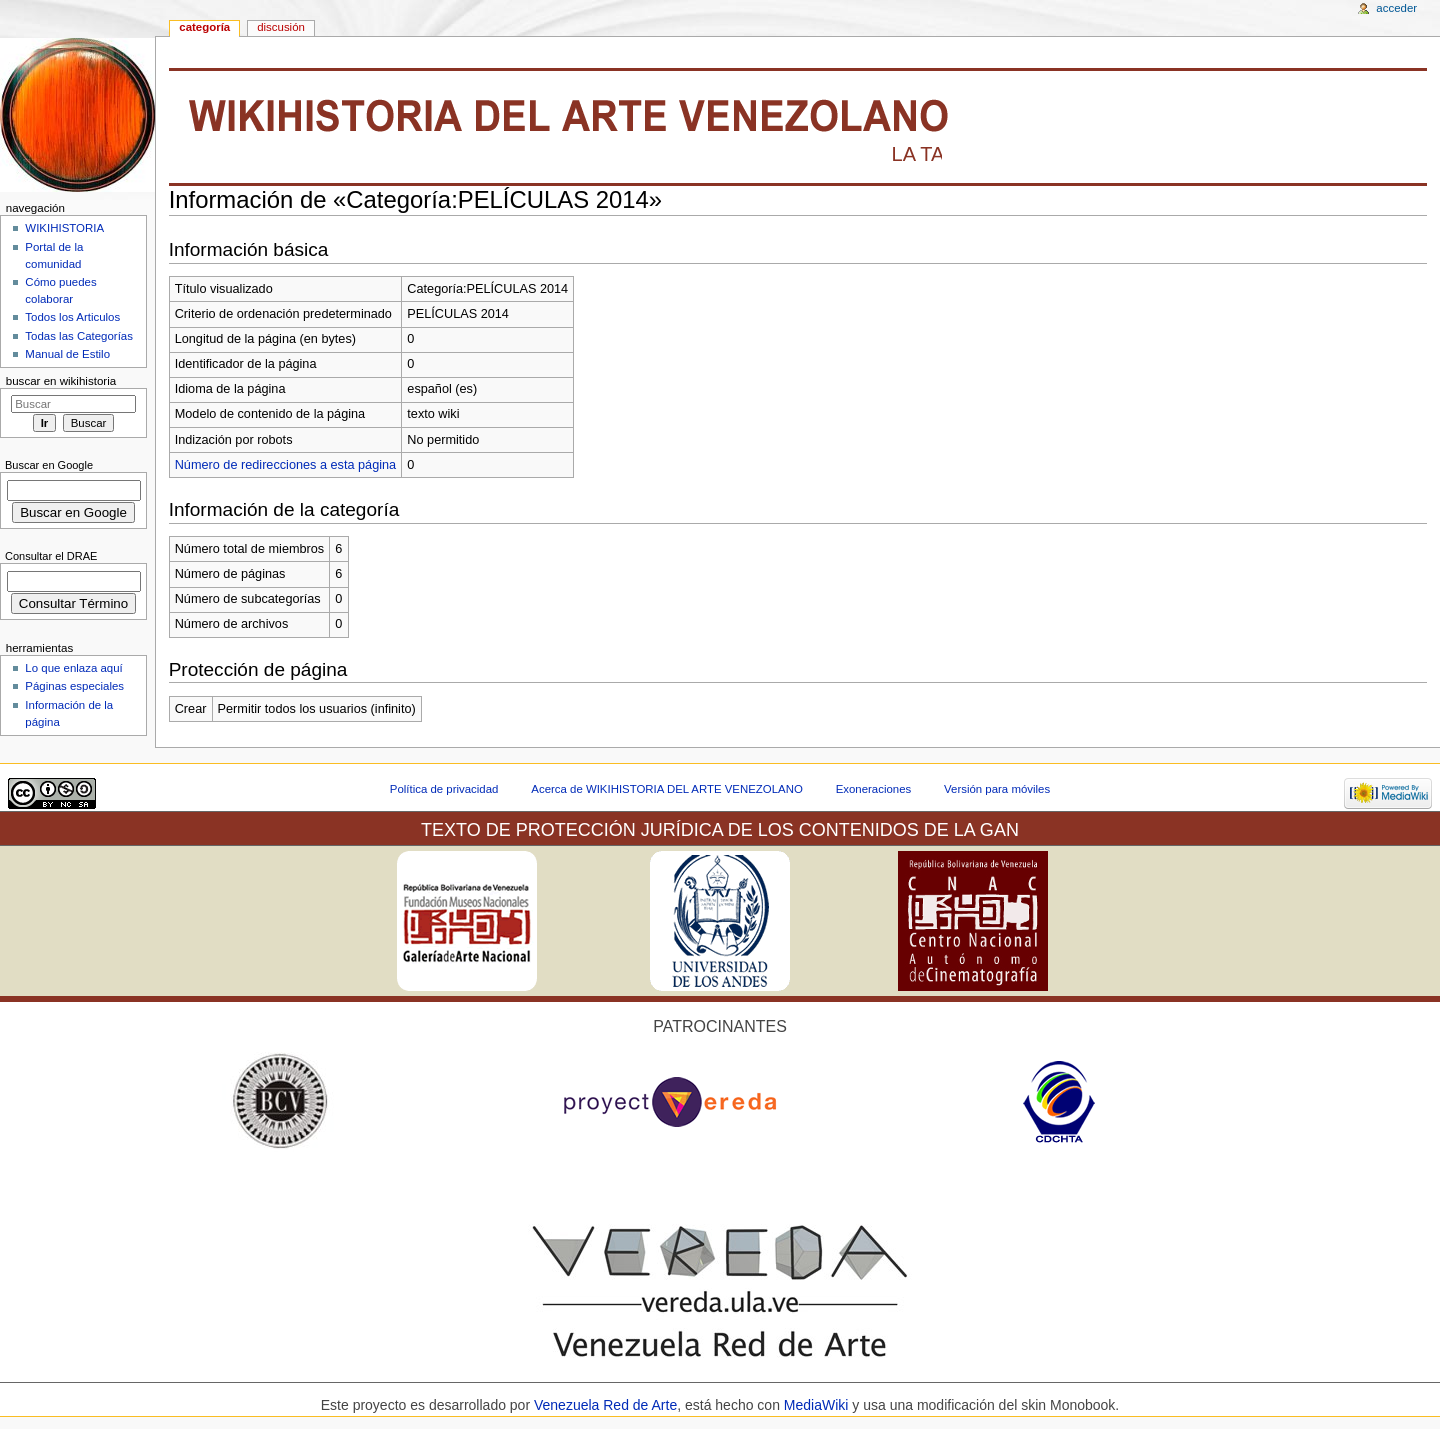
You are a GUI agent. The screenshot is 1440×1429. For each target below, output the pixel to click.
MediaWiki (818, 1405)
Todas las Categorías (79, 336)
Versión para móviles (997, 789)
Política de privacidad (444, 789)
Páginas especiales (74, 686)
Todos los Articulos (72, 317)
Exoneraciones (874, 789)
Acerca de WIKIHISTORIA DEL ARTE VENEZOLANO (666, 789)
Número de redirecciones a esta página (285, 465)
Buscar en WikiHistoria (61, 381)
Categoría (204, 27)
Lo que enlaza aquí (73, 668)
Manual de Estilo (67, 354)
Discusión (281, 27)
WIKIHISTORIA (64, 228)
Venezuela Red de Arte (605, 1405)
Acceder (1396, 8)
